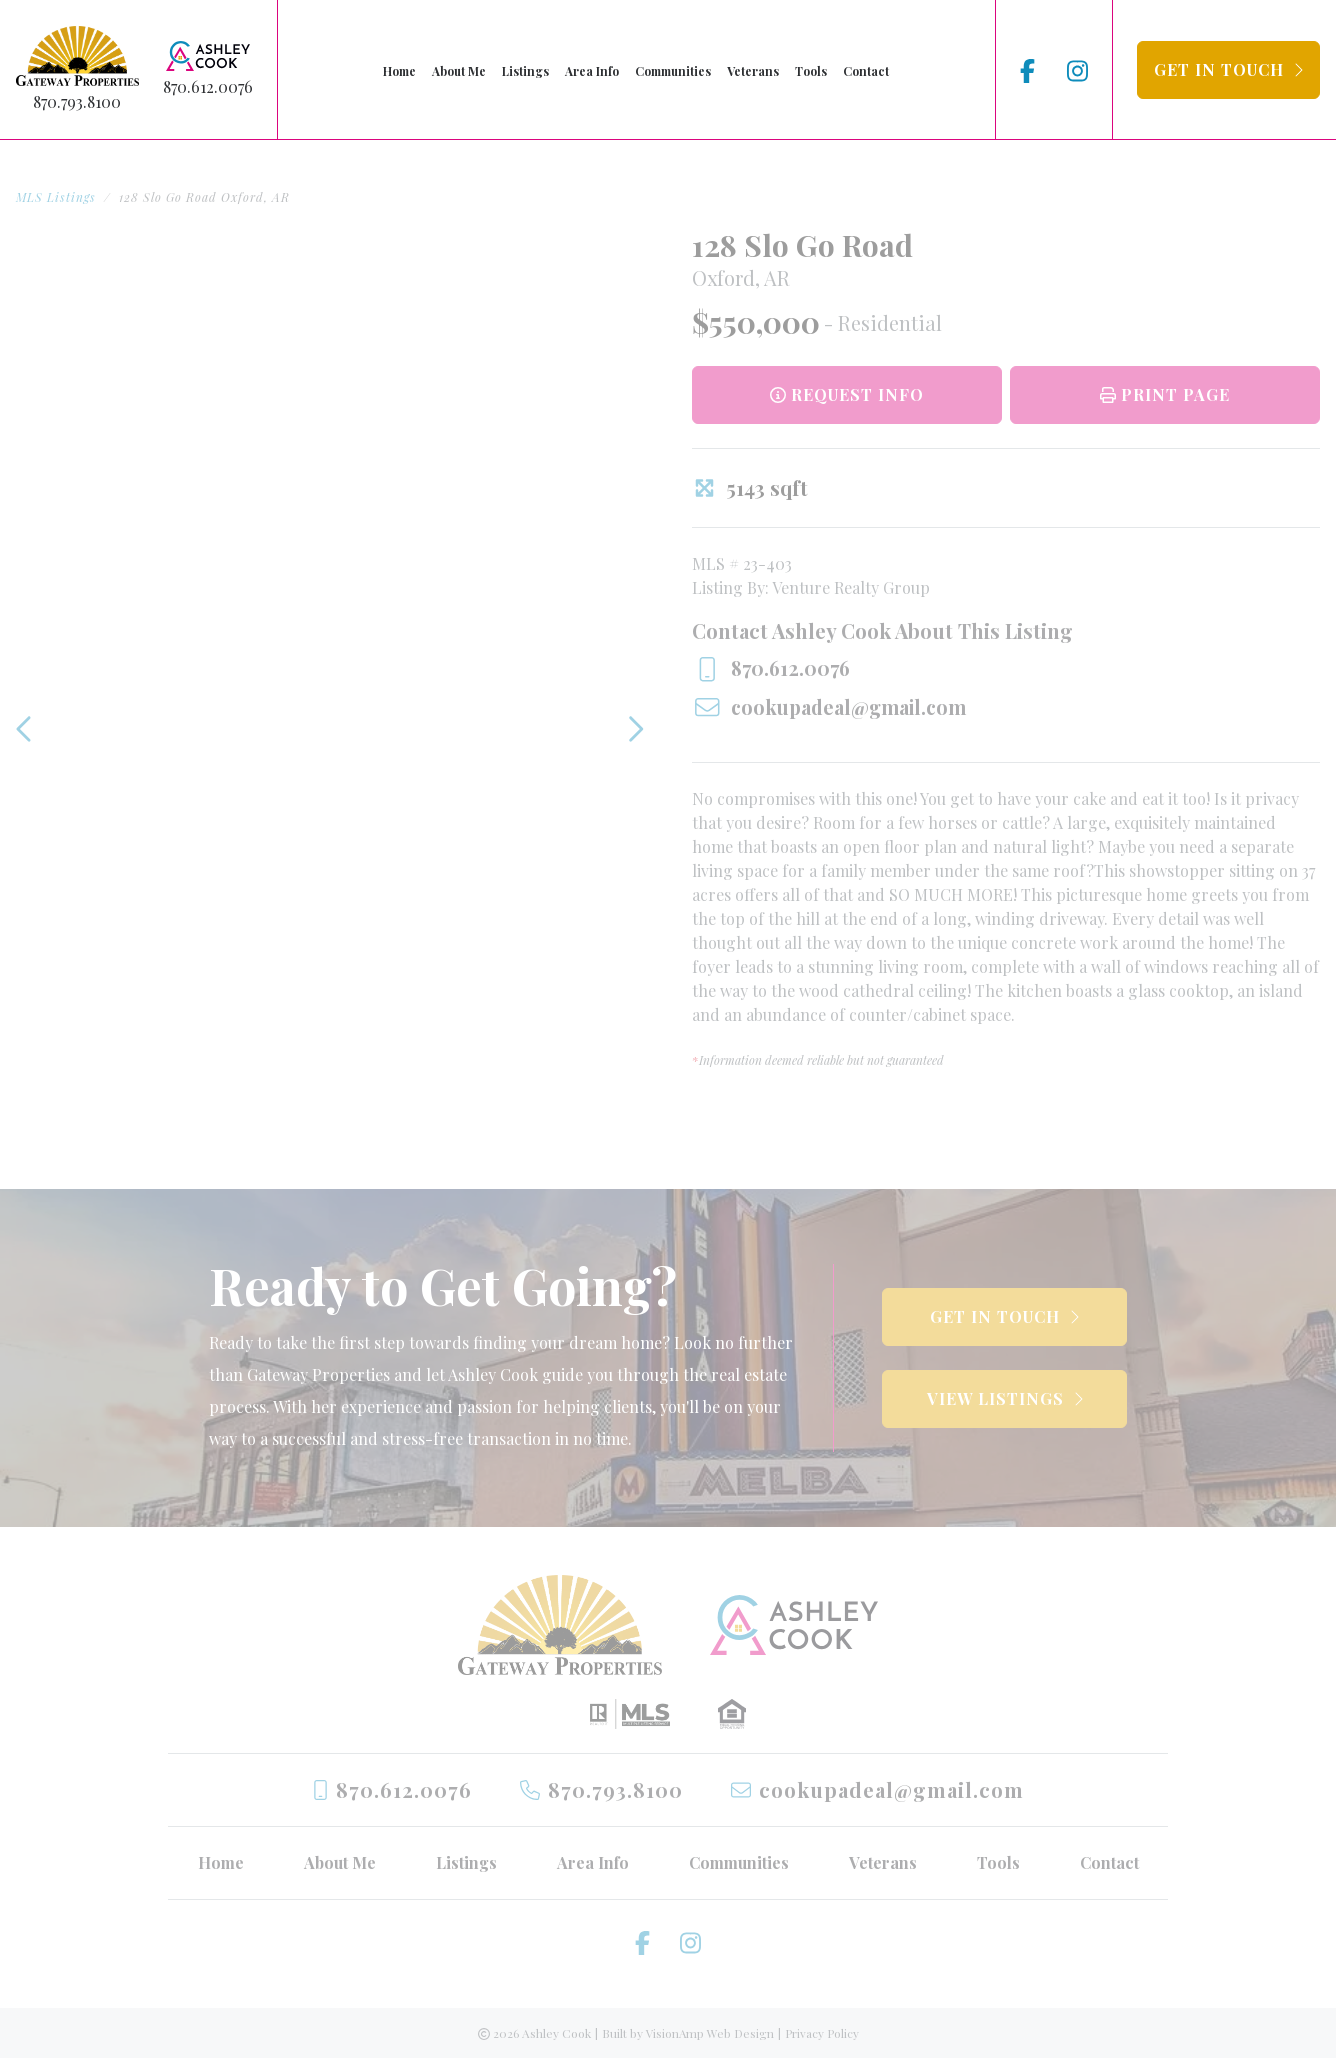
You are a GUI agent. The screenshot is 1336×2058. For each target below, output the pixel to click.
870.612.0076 (208, 86)
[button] (1228, 70)
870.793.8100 (77, 101)
